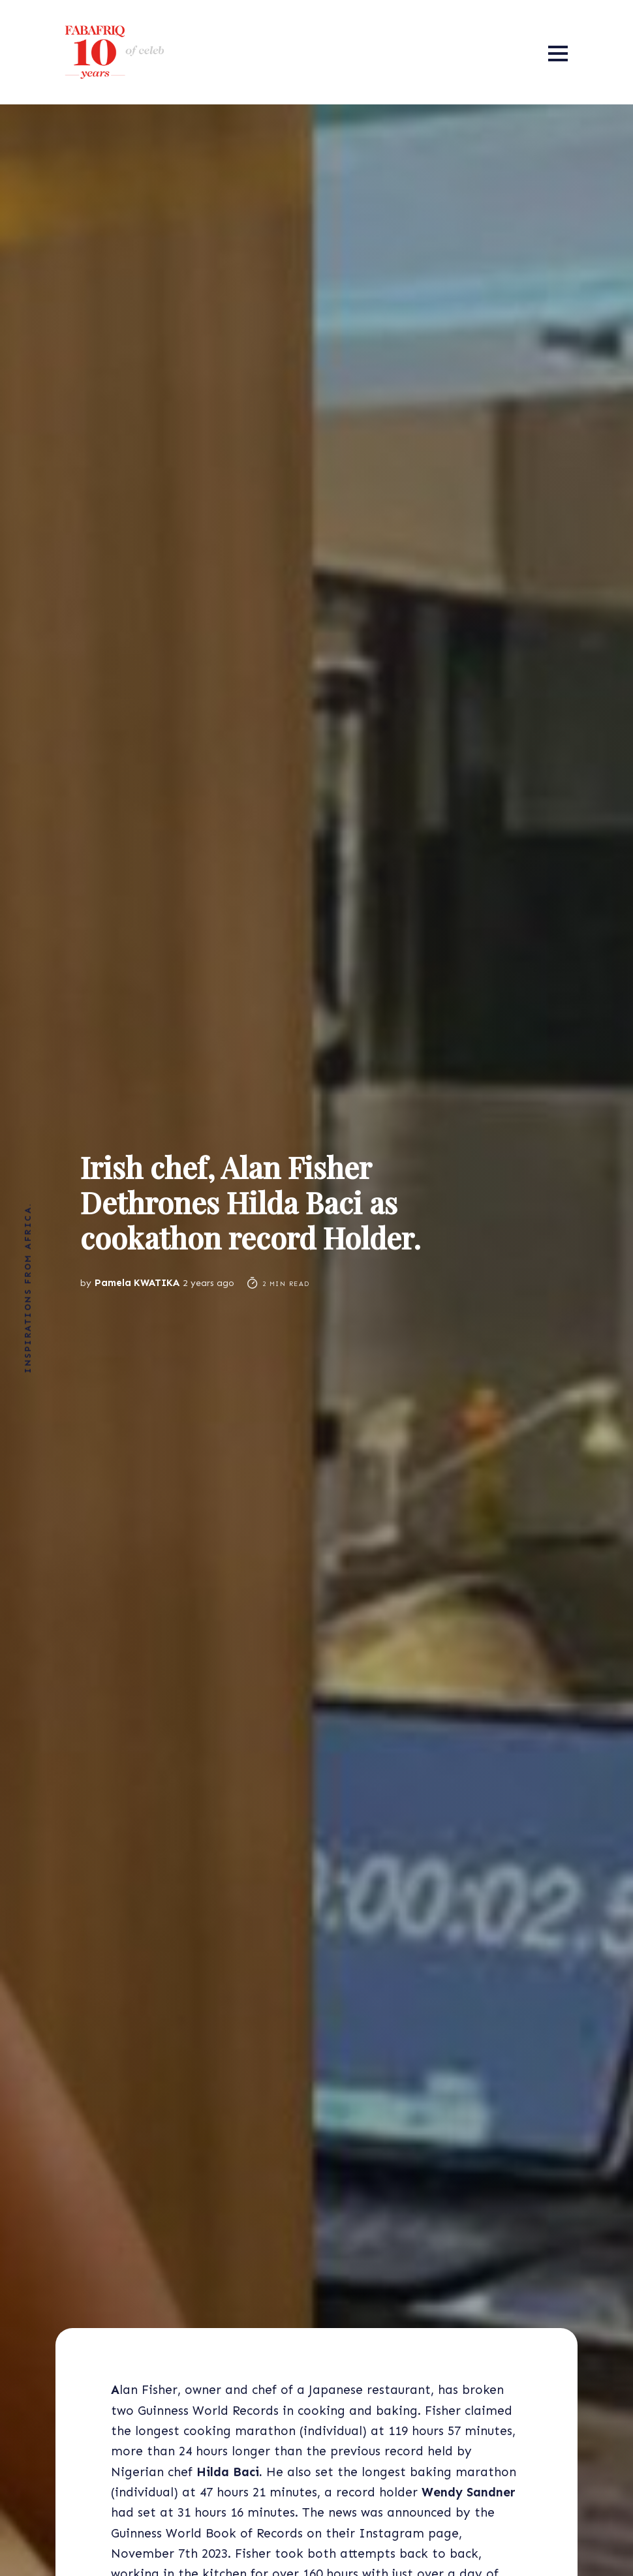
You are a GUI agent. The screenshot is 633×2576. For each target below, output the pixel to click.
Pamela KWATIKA (137, 1283)
